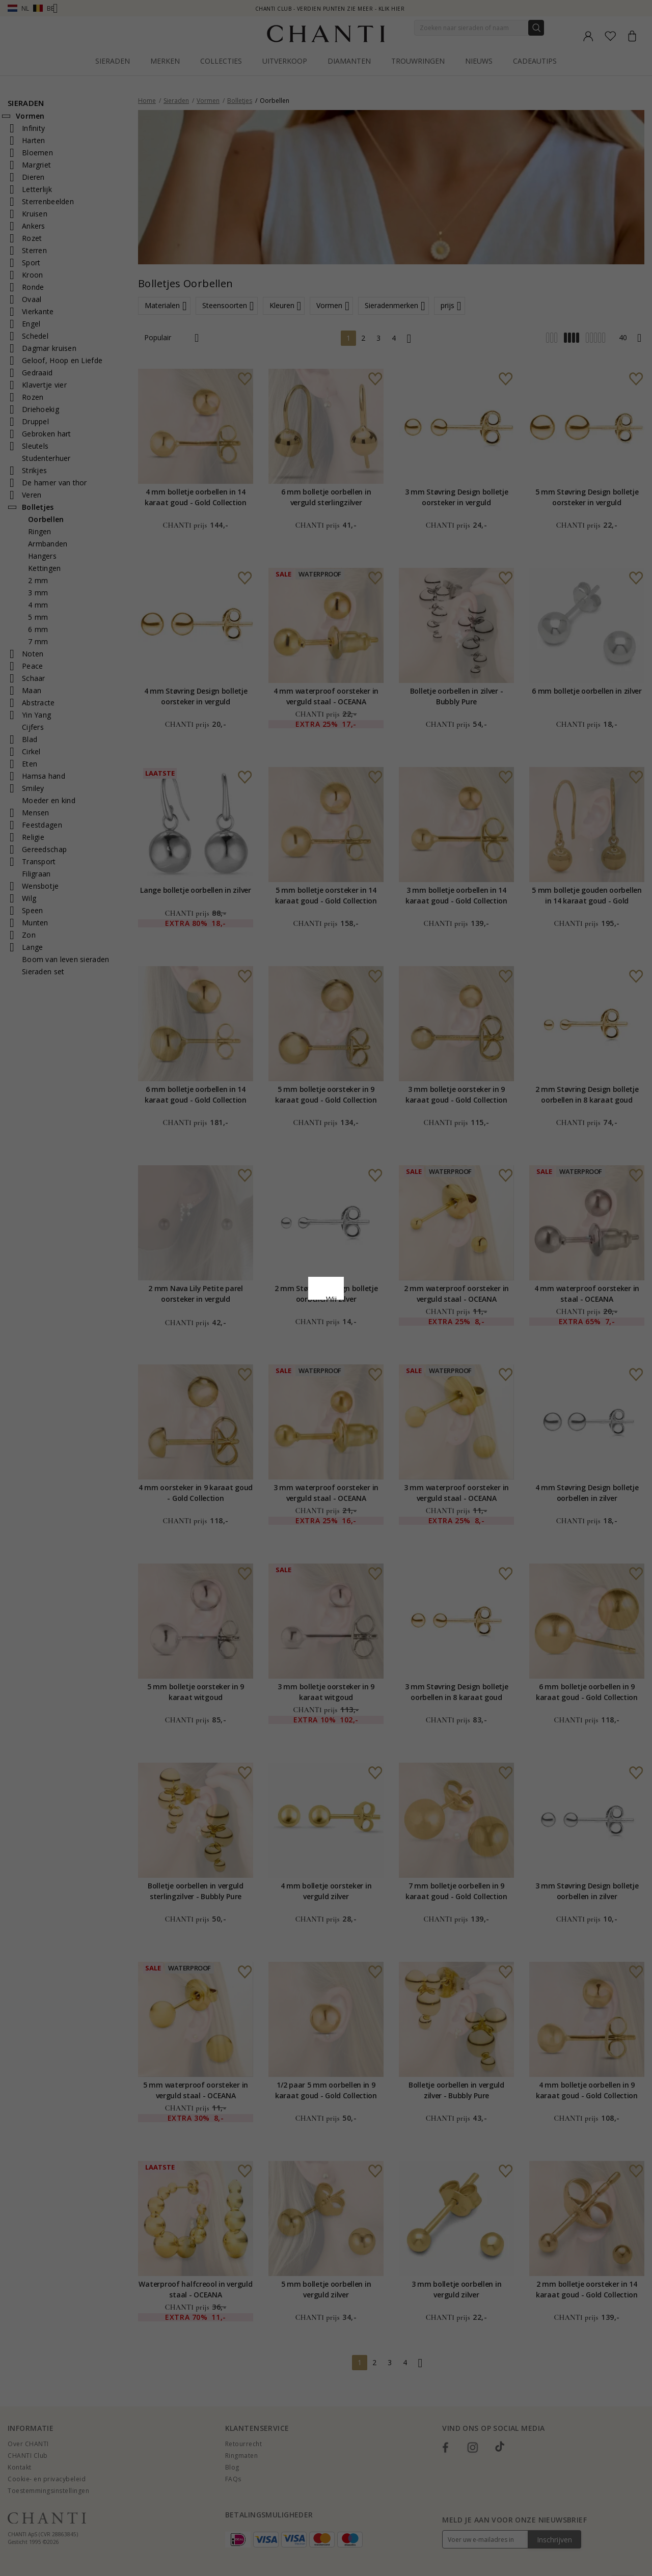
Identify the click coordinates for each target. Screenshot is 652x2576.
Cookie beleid (348, 1298)
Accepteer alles (326, 1349)
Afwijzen (280, 1371)
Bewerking (371, 1371)
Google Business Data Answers (326, 1325)
